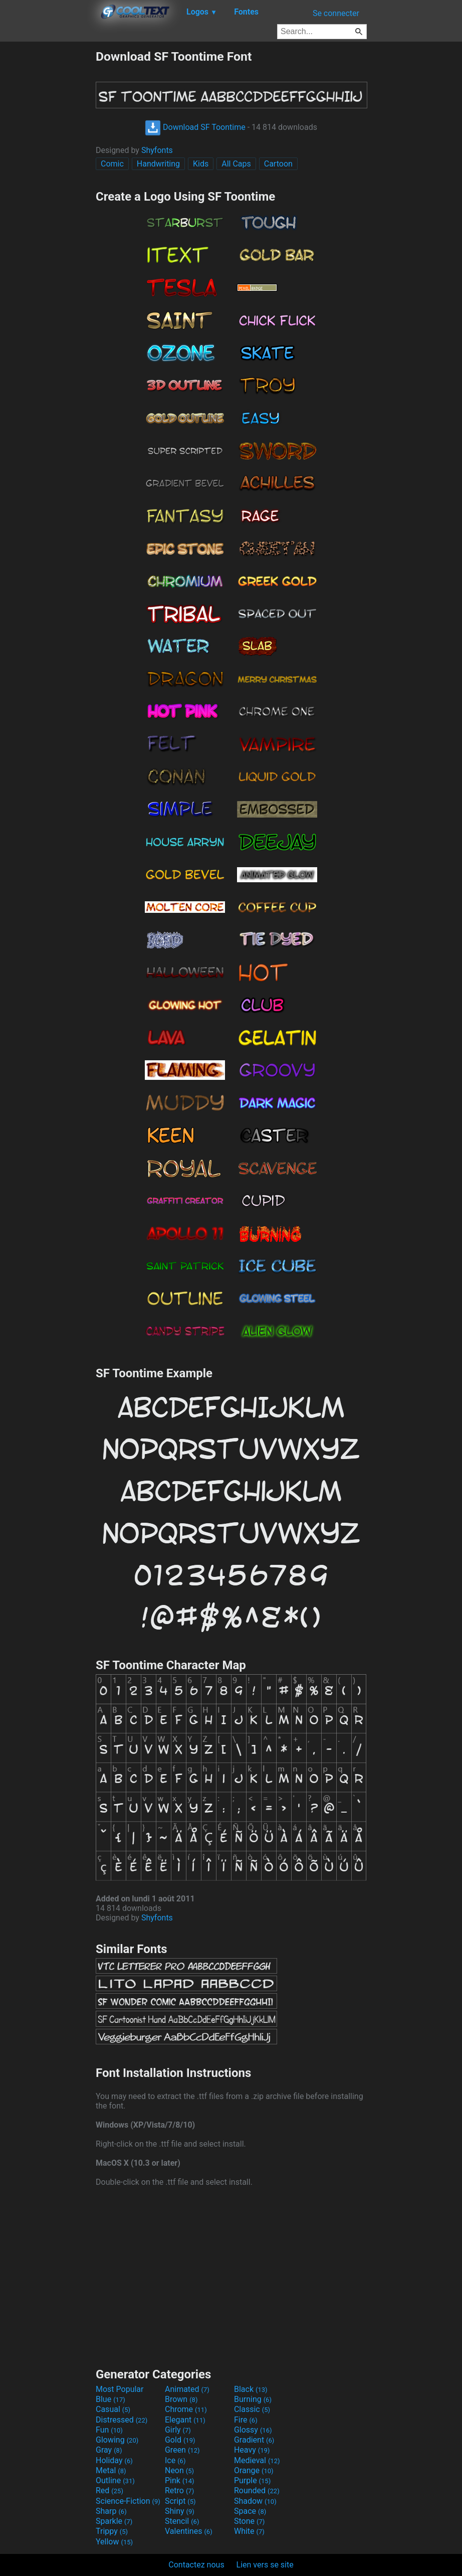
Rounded (257, 2490)
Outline (115, 2480)
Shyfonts (157, 150)
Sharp (111, 2511)
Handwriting (158, 164)
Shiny (179, 2511)
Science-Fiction (128, 2501)
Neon (179, 2470)
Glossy (253, 2430)
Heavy (252, 2450)
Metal (111, 2470)
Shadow (255, 2501)
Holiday (114, 2460)
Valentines (188, 2531)
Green (182, 2450)
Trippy (112, 2531)
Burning (253, 2399)
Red (109, 2490)
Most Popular (120, 2389)
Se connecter (336, 13)
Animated (187, 2389)
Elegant (185, 2420)
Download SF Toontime (195, 127)
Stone (249, 2521)
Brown (181, 2399)
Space (250, 2511)
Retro (179, 2490)
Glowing (117, 2440)
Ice (175, 2460)
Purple (252, 2480)
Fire (246, 2420)
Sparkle (114, 2521)
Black (251, 2389)
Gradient (254, 2440)
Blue (110, 2399)
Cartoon (278, 164)
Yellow (114, 2541)
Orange (254, 2470)
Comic (112, 164)
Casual (113, 2409)
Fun (109, 2430)
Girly (178, 2430)
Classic (252, 2409)
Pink (179, 2480)
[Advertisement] (48, 199)
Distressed (121, 2420)
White (249, 2531)
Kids (200, 164)
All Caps (236, 164)
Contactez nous (196, 2564)
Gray (109, 2450)
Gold (180, 2440)
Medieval (257, 2460)
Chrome (186, 2409)
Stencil (182, 2521)
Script (180, 2501)
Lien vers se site (265, 2564)
